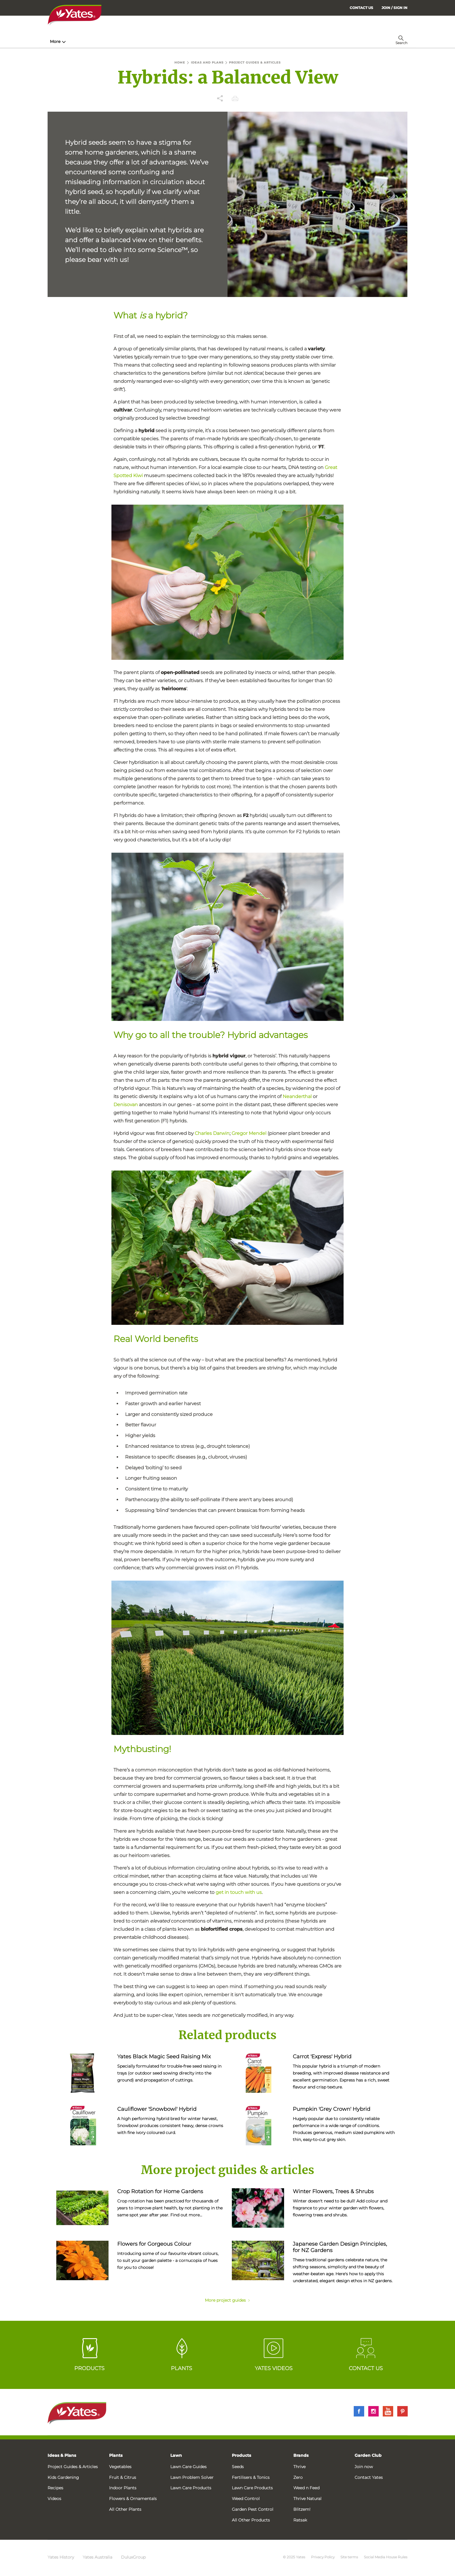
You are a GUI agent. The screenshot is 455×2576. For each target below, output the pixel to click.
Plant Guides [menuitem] (159, 41)
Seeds (238, 2466)
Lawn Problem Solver (192, 2477)
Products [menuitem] (120, 41)
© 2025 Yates (294, 2557)
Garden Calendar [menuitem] (286, 41)
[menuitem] (394, 7)
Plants (115, 2455)
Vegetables (120, 2466)
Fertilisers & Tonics (251, 2477)
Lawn (176, 2455)
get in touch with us (239, 1892)
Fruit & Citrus (122, 2477)
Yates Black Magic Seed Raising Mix (164, 2056)
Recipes (55, 2487)
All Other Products (251, 2520)
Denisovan (125, 1104)
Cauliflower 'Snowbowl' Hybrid (156, 2109)
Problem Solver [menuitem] (240, 41)
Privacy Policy (323, 2557)
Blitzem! (301, 2509)
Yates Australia (97, 2557)
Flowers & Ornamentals (133, 2498)
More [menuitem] (317, 41)
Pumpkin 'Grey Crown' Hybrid (331, 2109)
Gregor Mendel (249, 1133)
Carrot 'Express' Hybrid (322, 2056)
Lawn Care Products (190, 2487)
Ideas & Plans (62, 2455)
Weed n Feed (306, 2487)
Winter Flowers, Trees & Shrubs (333, 2191)
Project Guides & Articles (73, 2466)
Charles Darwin (212, 1133)
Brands (300, 2455)
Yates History (61, 2557)
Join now (364, 2466)
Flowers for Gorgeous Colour (154, 2244)
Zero (298, 2477)
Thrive (299, 2466)
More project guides (227, 2300)
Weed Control (246, 2498)
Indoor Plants (122, 2487)
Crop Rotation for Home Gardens (160, 2191)
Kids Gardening (63, 2477)
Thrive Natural (307, 2498)
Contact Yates (369, 2477)
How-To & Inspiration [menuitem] (74, 41)
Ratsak (300, 2520)
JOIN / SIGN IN (394, 8)
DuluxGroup (133, 2557)
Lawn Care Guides (188, 2466)
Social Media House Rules (385, 2557)
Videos (54, 2498)
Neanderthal (297, 1096)
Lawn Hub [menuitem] (198, 41)
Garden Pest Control (252, 2509)
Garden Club (368, 2455)
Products (241, 2455)
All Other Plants (125, 2509)
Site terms (349, 2557)
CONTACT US (361, 8)
